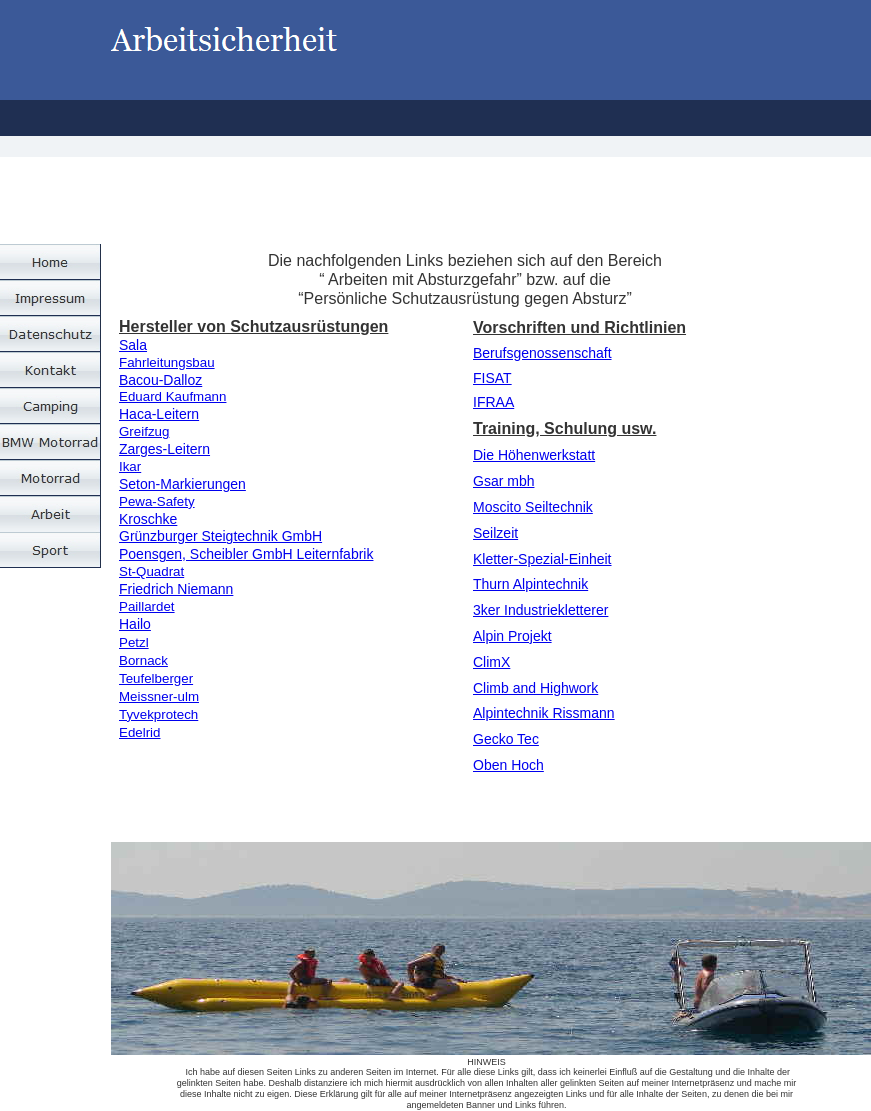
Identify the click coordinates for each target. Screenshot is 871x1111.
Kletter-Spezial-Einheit (542, 559)
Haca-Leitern (159, 414)
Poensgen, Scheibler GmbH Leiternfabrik (246, 554)
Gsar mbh (503, 481)
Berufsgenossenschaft (542, 353)
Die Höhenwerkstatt (534, 455)
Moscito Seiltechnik (533, 507)
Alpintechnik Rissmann (544, 713)
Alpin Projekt (512, 636)
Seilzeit (495, 533)
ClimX (491, 662)
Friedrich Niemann (176, 589)
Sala (133, 345)
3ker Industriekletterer (540, 610)
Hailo (135, 624)
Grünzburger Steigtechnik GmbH (220, 536)
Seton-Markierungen (182, 484)
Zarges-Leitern (164, 449)
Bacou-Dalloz (160, 380)
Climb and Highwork (535, 688)
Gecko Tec (506, 739)
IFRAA (493, 402)
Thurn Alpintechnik (530, 584)
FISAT (492, 378)
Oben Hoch (508, 765)
